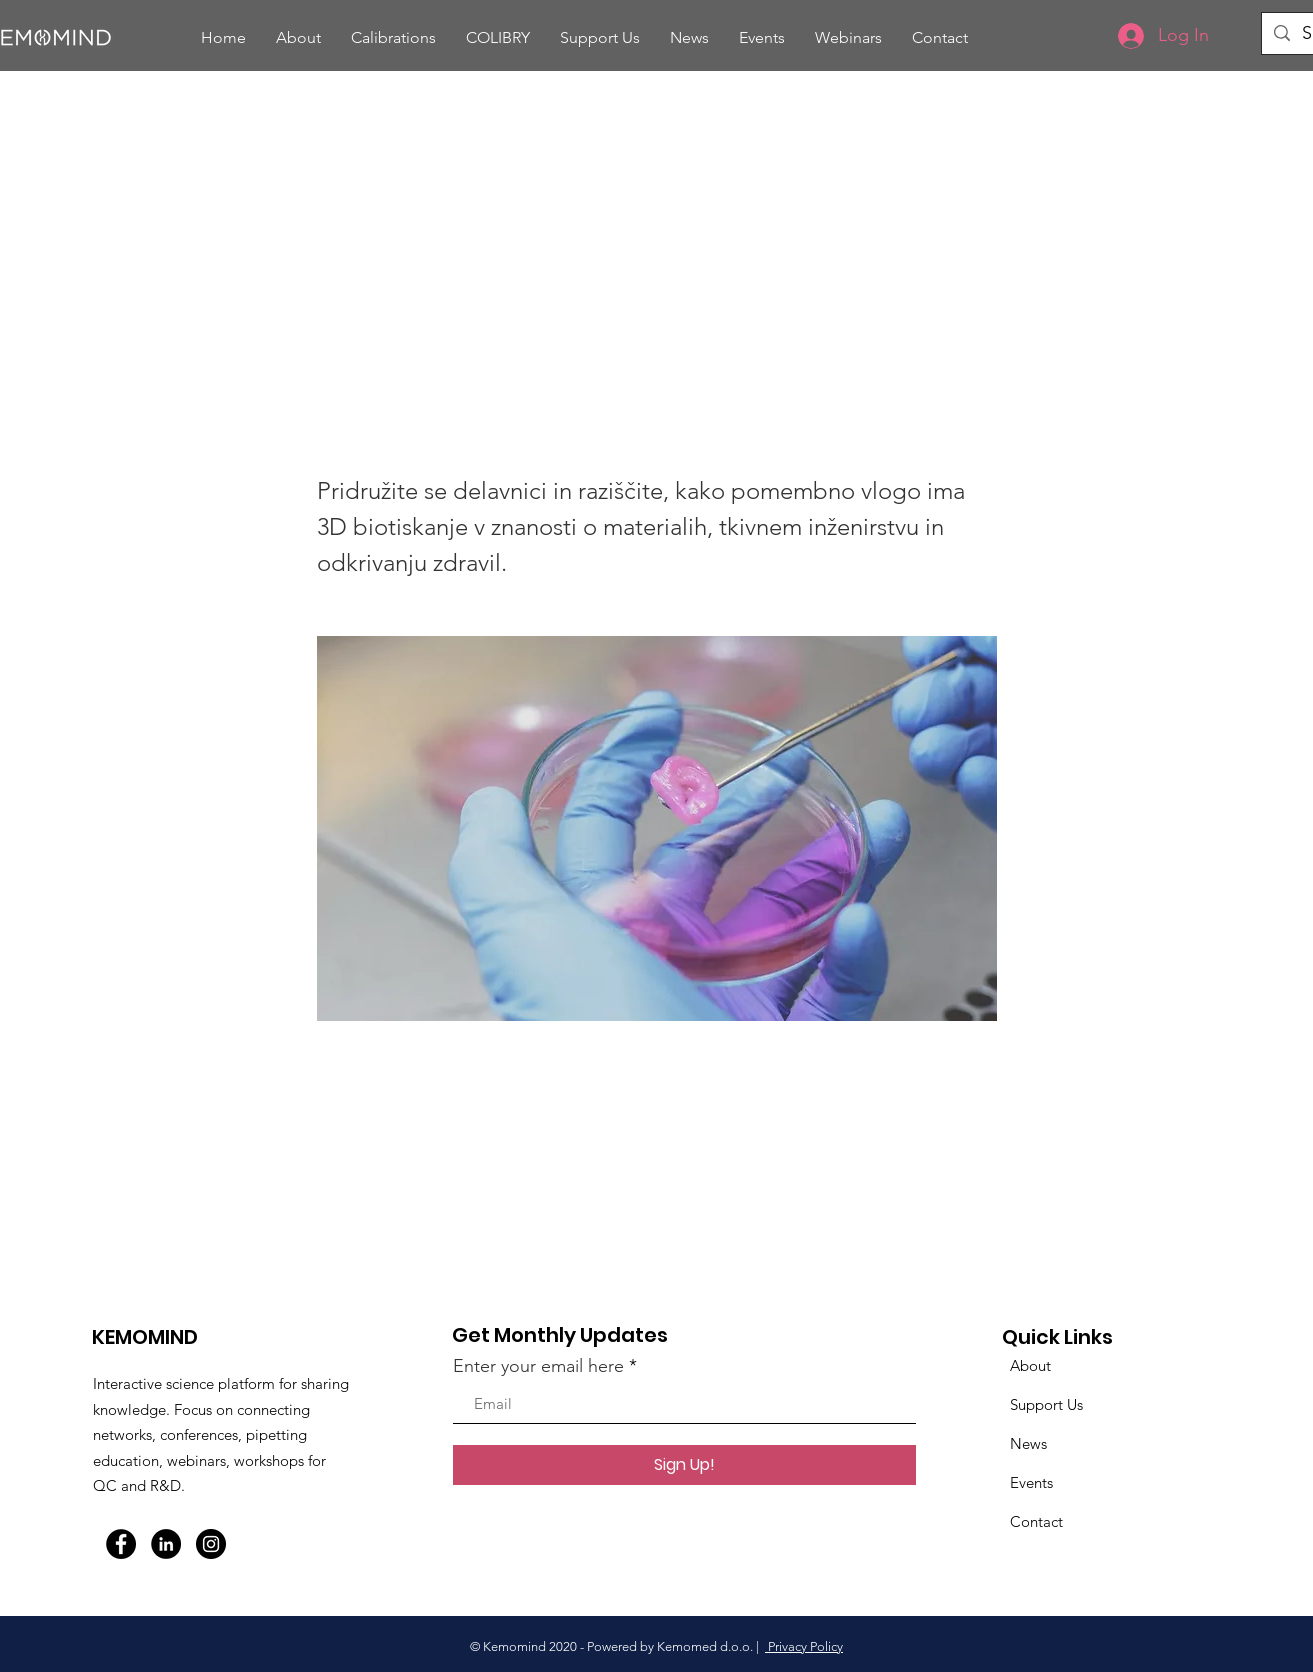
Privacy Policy (804, 1646)
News (1028, 1443)
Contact (1036, 1521)
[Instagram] (211, 1544)
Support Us (1046, 1404)
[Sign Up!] (684, 1465)
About (1030, 1365)
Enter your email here (538, 1366)
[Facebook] (121, 1544)
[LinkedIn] (166, 1544)
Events (1031, 1482)
